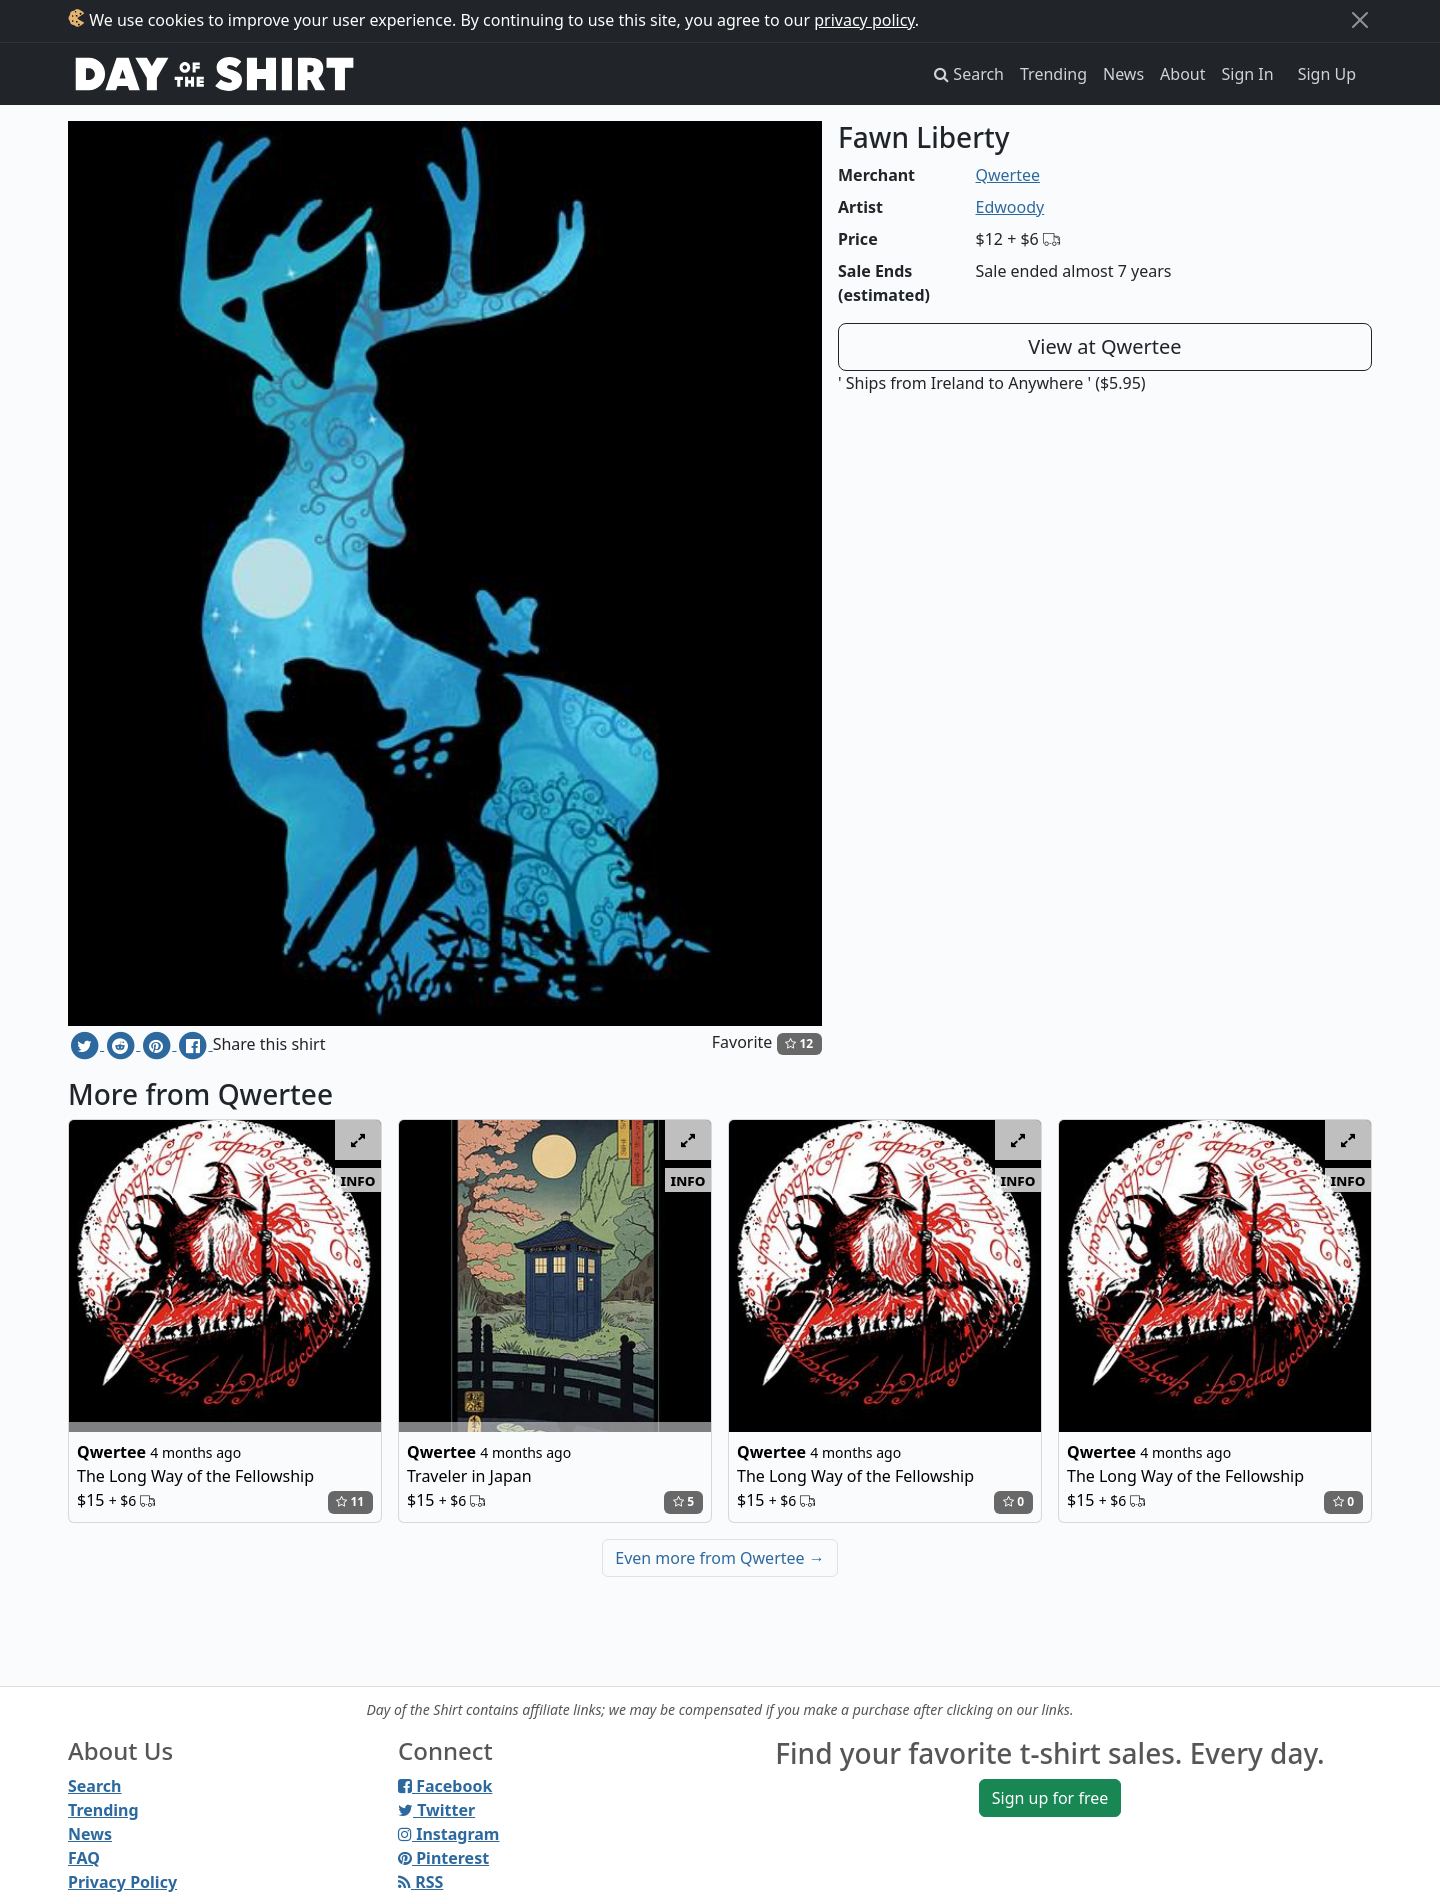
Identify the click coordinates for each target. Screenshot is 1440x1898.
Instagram (448, 1834)
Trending (1053, 74)
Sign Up (1327, 74)
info (358, 1180)
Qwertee (1008, 175)
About (1182, 74)
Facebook (445, 1786)
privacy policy (864, 20)
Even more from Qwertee (720, 1558)
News (1123, 74)
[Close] (1360, 20)
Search (94, 1786)
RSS (420, 1882)
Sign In (1248, 74)
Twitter (436, 1810)
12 (799, 1043)
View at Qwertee (1104, 346)
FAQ (84, 1858)
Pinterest (443, 1858)
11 (350, 1501)
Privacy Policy (122, 1882)
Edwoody (1010, 207)
